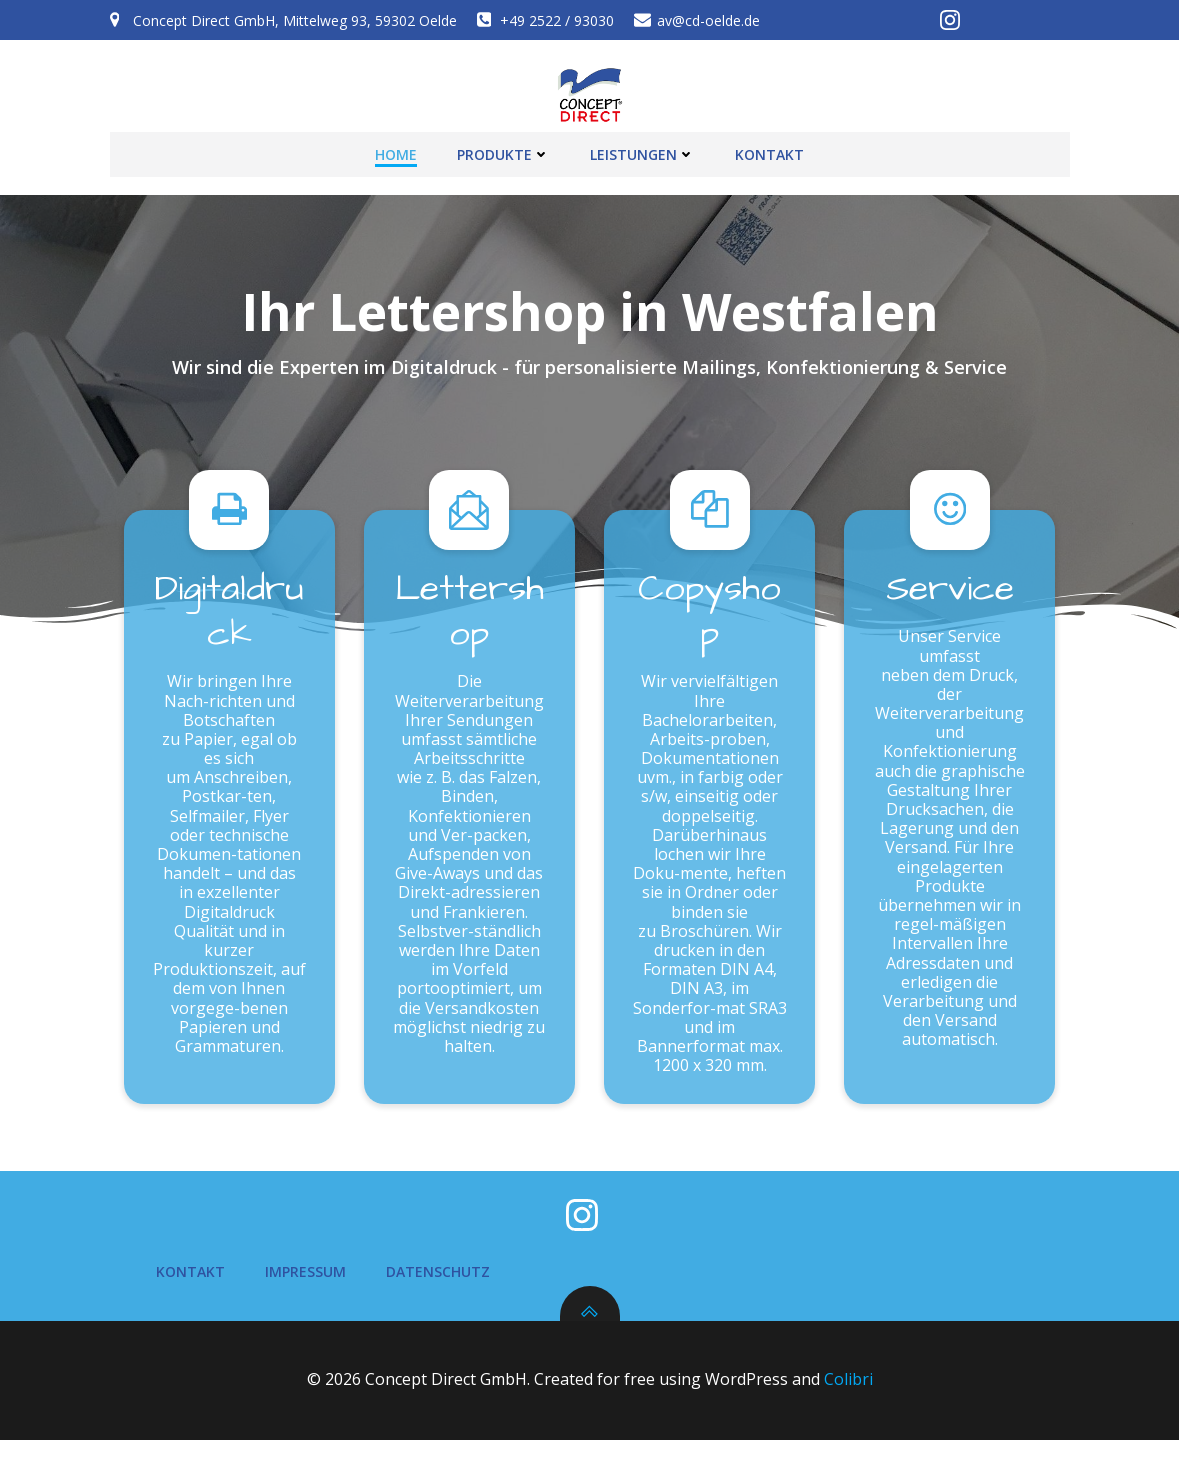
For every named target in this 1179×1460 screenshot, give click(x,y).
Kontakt (769, 150)
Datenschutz (442, 1292)
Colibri (848, 1401)
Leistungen (642, 150)
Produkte (503, 150)
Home (396, 150)
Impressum (309, 1292)
